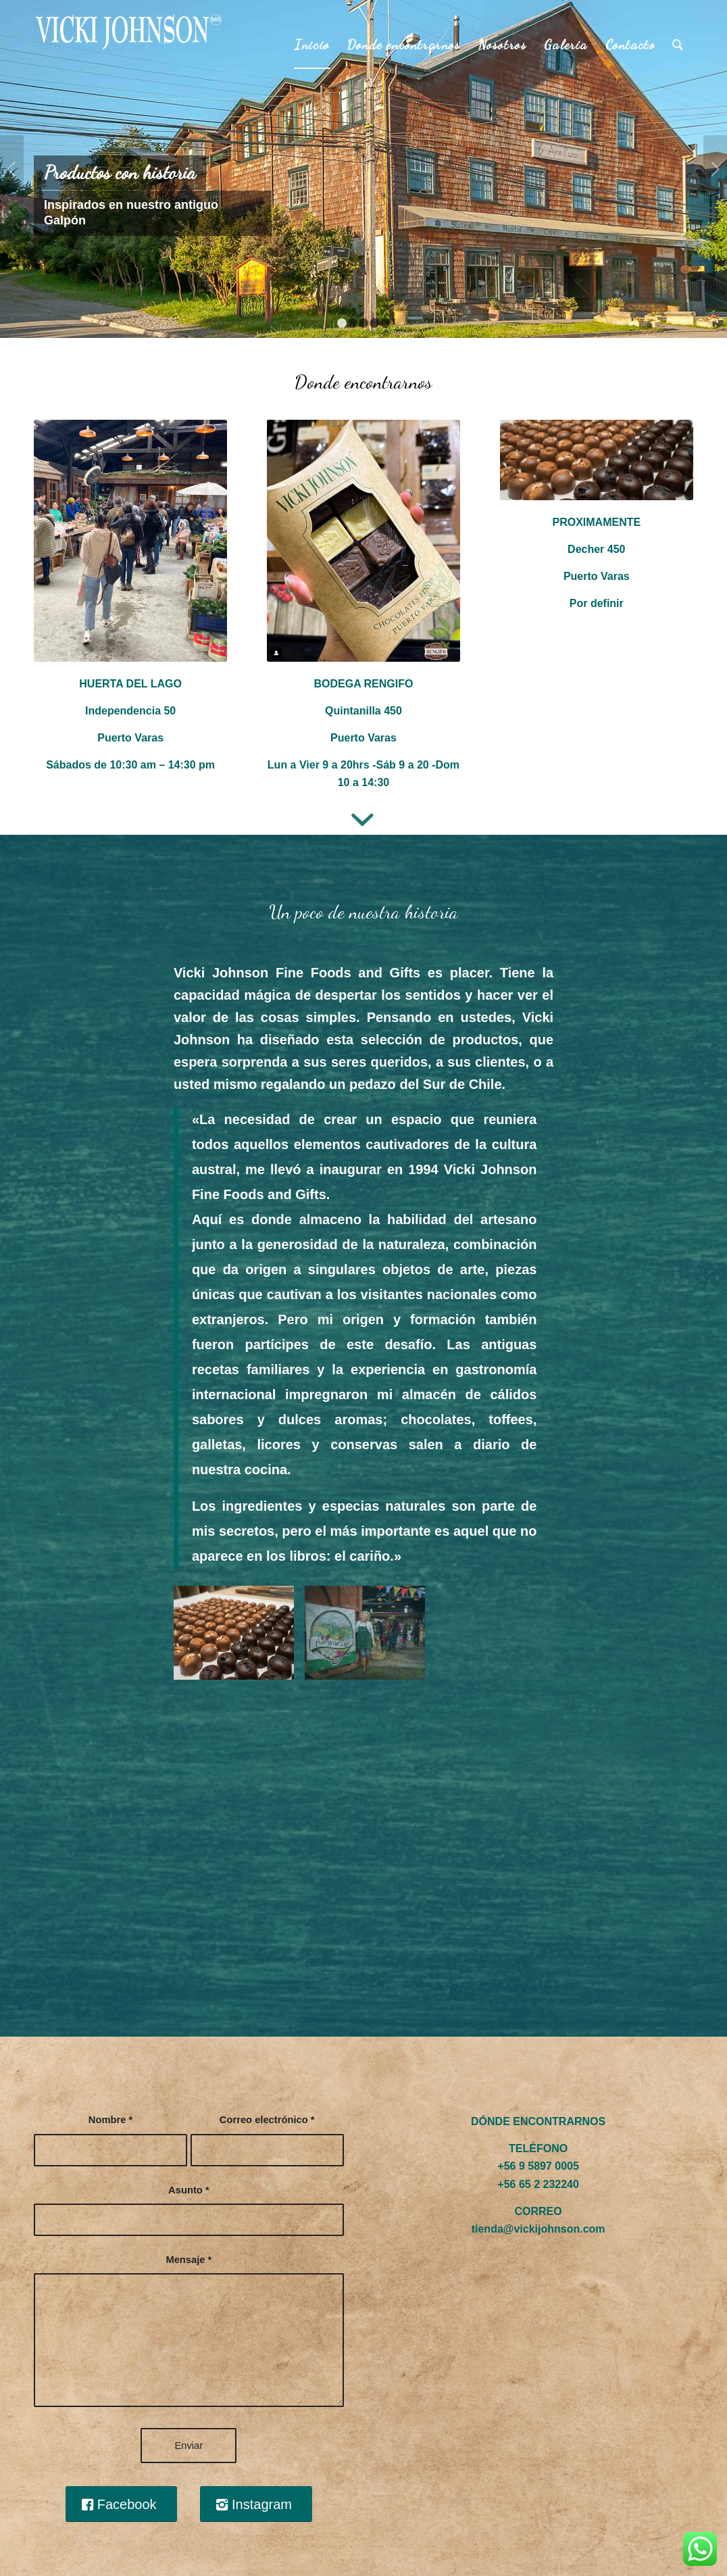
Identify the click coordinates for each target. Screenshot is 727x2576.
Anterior (12, 169)
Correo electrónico (267, 2119)
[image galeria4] (239, 1638)
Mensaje (188, 2259)
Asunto (188, 2190)
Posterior (715, 169)
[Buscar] (678, 45)
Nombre (110, 2119)
